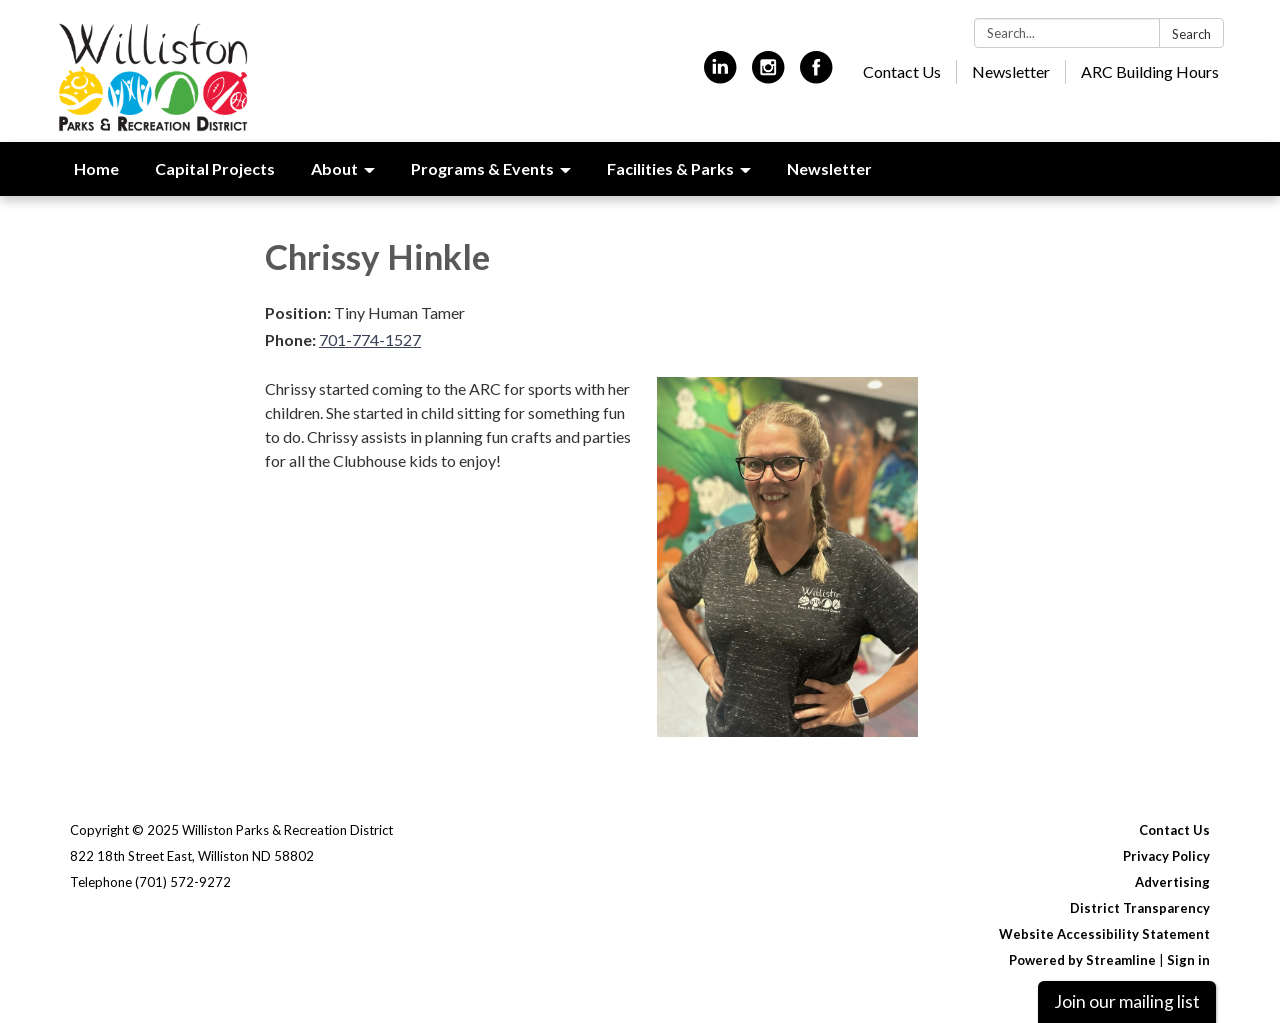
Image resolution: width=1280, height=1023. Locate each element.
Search (1191, 34)
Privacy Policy (1166, 856)
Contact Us (902, 71)
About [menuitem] (334, 168)
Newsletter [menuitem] (829, 168)
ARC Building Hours (1150, 71)
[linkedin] (720, 75)
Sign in (1188, 960)
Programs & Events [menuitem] (482, 168)
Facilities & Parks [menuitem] (670, 168)
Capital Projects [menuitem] (215, 168)
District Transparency (1140, 908)
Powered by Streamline (1082, 960)
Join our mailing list (1127, 1001)
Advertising (1172, 882)
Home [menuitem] (96, 168)
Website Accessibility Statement (1104, 934)
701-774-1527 (370, 339)
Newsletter (1011, 71)
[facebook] (816, 75)
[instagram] (768, 75)
